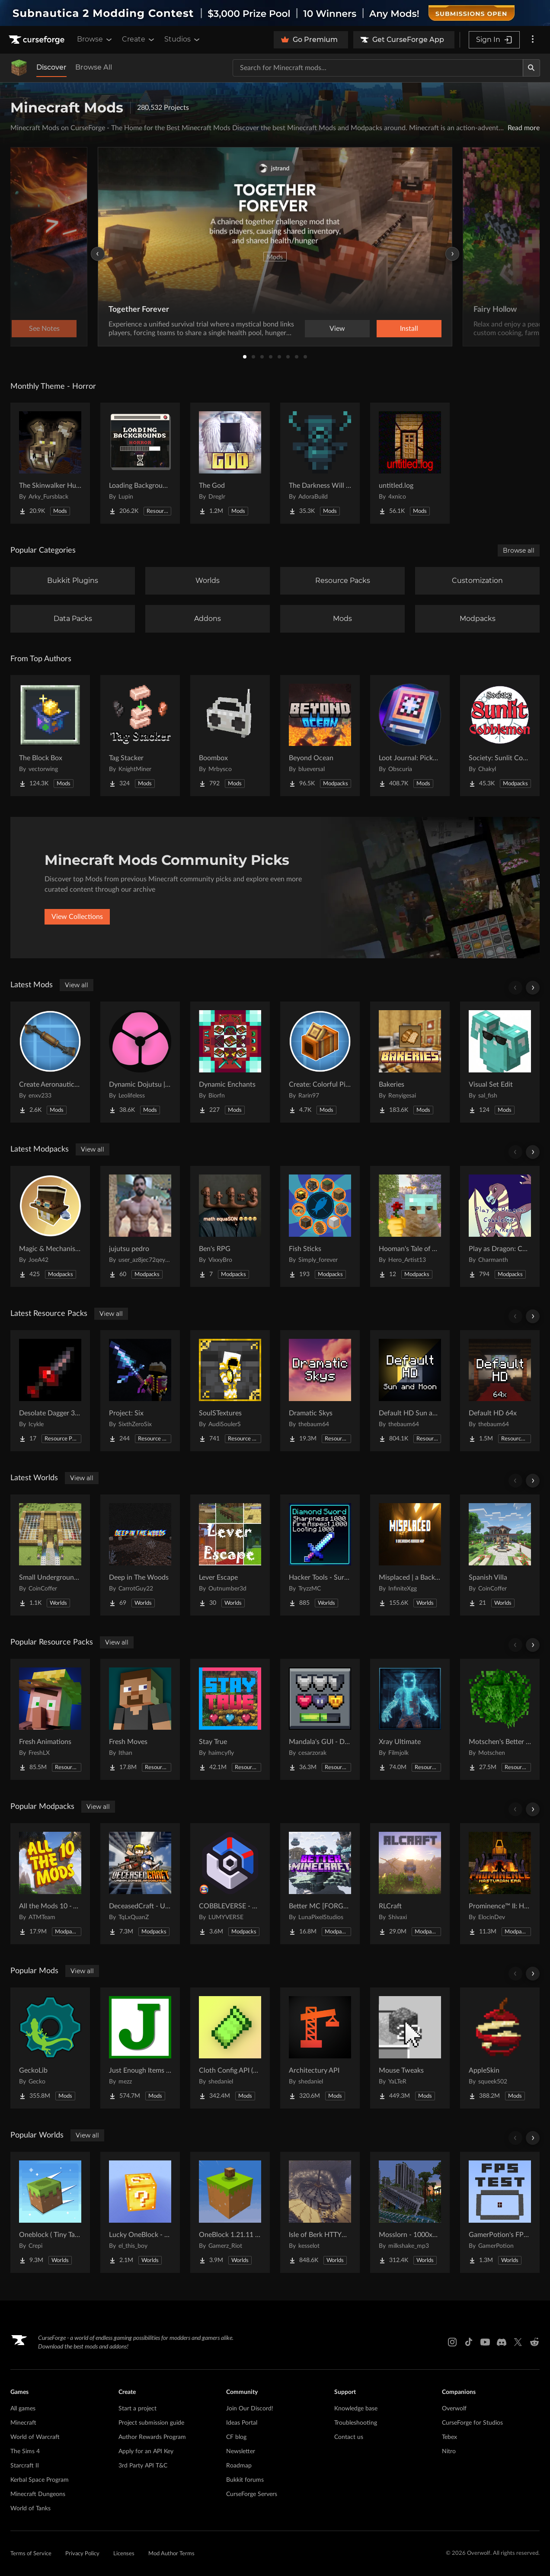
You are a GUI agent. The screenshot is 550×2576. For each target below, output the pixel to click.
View (337, 328)
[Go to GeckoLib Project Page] (50, 2048)
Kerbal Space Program (39, 2480)
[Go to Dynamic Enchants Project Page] (230, 1062)
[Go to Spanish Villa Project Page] (500, 1555)
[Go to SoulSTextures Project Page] (230, 1390)
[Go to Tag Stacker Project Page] (140, 735)
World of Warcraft (35, 2437)
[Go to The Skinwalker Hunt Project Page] (50, 463)
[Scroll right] (533, 988)
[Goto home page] (38, 39)
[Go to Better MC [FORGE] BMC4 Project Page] (320, 1883)
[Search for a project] (378, 68)
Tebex (449, 2437)
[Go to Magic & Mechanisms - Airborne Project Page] (50, 1226)
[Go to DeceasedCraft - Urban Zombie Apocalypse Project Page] (140, 1883)
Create (139, 39)
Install (409, 328)
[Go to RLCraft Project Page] (410, 1883)
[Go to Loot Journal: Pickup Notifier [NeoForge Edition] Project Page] (410, 735)
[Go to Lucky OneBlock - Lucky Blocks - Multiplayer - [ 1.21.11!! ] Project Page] (140, 2212)
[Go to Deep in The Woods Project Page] (140, 1555)
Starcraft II (24, 2466)
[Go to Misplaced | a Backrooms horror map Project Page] (410, 1555)
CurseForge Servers (251, 2494)
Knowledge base (355, 2409)
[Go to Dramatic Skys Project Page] (320, 1390)
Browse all (518, 550)
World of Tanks (30, 2509)
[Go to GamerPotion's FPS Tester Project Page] (500, 2212)
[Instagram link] (452, 2342)
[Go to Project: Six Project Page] (140, 1390)
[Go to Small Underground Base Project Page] (50, 1555)
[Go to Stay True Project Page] (230, 1719)
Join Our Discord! (249, 2409)
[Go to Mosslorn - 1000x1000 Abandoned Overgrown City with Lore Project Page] (410, 2212)
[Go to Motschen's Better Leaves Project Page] (500, 1719)
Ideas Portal (241, 2423)
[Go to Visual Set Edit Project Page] (500, 1062)
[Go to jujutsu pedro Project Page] (140, 1226)
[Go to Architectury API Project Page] (320, 2048)
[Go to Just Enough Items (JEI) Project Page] (140, 2048)
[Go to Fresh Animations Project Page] (50, 1719)
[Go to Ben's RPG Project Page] (230, 1226)
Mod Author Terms (171, 2554)
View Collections (77, 916)
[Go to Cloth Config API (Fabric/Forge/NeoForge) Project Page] (230, 2048)
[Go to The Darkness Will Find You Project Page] (320, 463)
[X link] (518, 2342)
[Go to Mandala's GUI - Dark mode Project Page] (320, 1719)
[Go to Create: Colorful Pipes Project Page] (320, 1062)
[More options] (532, 39)
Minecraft (23, 2423)
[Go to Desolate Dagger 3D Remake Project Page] (50, 1390)
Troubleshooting (355, 2423)
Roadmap (239, 2466)
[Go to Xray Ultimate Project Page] (410, 1719)
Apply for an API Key (145, 2451)
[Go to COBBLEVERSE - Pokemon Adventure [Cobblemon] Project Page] (230, 1883)
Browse (95, 39)
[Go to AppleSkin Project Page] (500, 2048)
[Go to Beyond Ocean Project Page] (320, 735)
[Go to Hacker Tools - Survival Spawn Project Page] (320, 1555)
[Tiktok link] (469, 2342)
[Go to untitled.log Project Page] (410, 463)
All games (22, 2409)
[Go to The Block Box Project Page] (50, 735)
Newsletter (240, 2451)
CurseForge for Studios (472, 2423)
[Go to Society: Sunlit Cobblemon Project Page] (500, 735)
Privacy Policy (82, 2554)
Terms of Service (30, 2554)
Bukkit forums (245, 2480)
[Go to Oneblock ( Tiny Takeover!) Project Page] (50, 2212)
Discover (51, 67)
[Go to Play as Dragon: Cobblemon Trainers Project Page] (500, 1226)
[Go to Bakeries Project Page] (410, 1062)
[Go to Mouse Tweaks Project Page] (410, 2048)
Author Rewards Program (152, 2437)
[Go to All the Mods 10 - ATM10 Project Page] (50, 1883)
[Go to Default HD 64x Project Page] (500, 1390)
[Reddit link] (534, 2342)
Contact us (348, 2437)
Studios (182, 39)
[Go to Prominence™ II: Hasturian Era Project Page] (500, 1883)
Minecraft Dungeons (37, 2494)
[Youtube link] (485, 2342)
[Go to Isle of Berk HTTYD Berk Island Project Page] (320, 2212)
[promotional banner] (275, 13)
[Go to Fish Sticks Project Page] (320, 1226)
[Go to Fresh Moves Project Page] (140, 1719)
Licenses (123, 2554)
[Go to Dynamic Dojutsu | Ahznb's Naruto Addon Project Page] (140, 1062)
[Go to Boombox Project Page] (230, 735)
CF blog (236, 2437)
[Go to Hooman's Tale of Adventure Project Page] (410, 1226)
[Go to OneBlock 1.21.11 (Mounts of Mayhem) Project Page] (230, 2212)
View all (76, 985)
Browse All (93, 67)
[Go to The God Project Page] (230, 463)
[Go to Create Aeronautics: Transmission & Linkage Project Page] (50, 1062)
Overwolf (454, 2409)
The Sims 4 (25, 2451)
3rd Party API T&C (142, 2466)
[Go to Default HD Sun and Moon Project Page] (410, 1390)
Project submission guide (151, 2423)
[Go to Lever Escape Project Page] (230, 1555)
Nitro (449, 2451)
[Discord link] (501, 2342)
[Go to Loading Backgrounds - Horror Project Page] (140, 463)
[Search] (531, 68)
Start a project (137, 2409)
